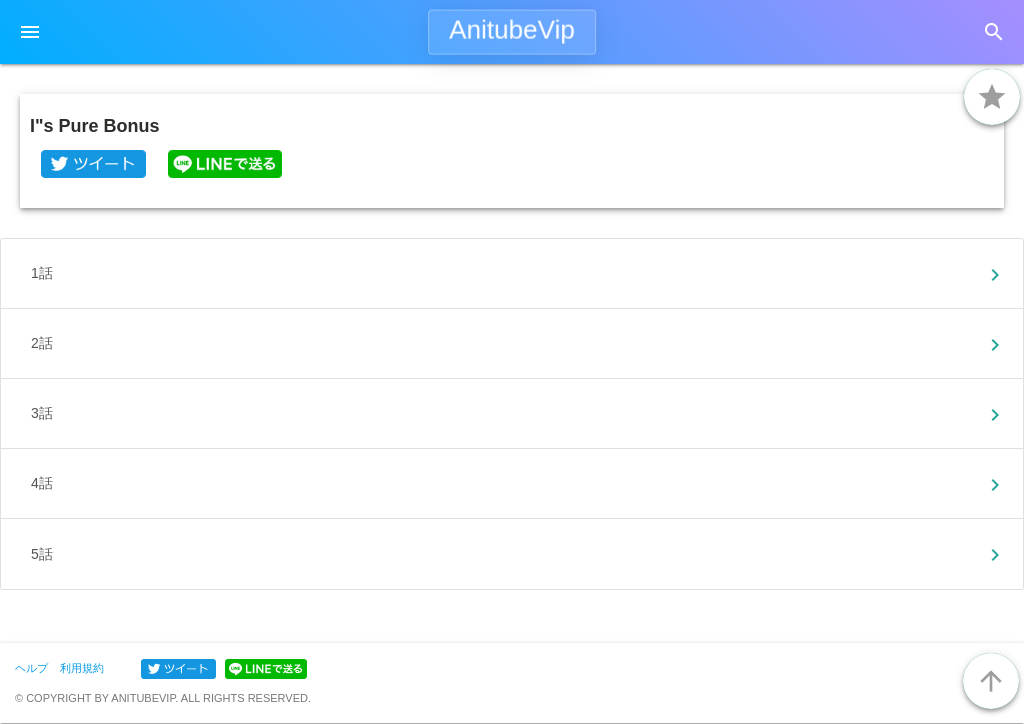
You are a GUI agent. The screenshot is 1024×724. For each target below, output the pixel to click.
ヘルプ (31, 668)
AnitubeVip (512, 30)
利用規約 (82, 668)
